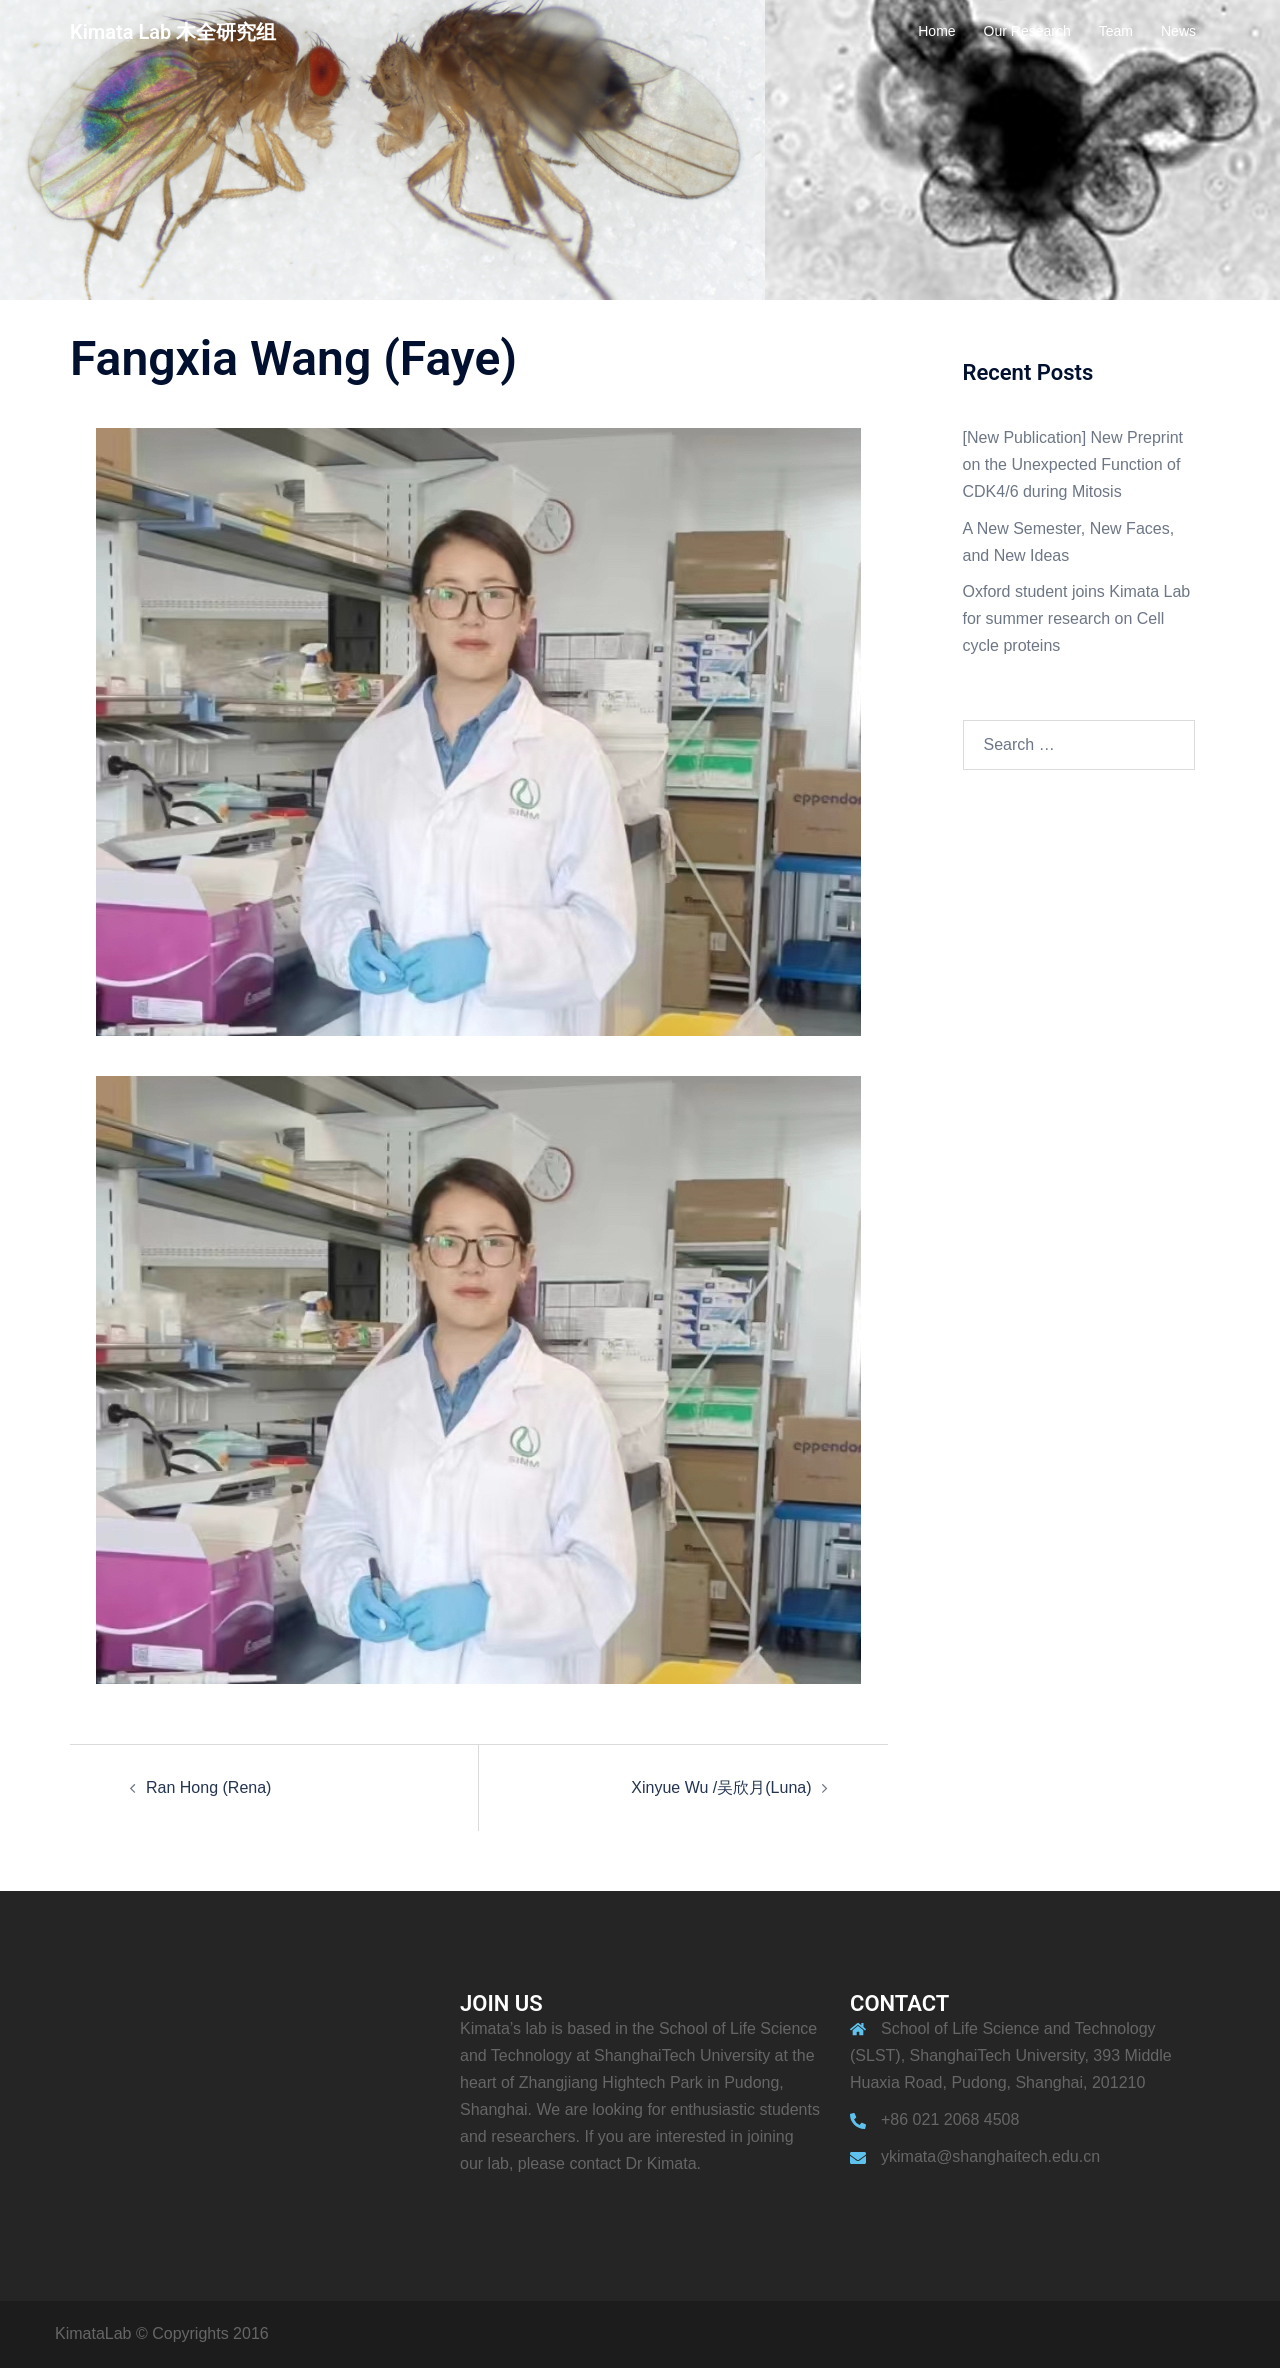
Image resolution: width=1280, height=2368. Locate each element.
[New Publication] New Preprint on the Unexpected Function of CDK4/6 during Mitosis (1073, 464)
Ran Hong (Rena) (208, 1787)
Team (1116, 31)
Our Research (1027, 31)
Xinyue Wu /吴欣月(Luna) (721, 1787)
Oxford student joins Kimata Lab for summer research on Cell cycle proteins (1077, 618)
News (1178, 31)
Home (936, 31)
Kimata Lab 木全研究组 (173, 32)
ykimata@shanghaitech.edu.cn (990, 2156)
